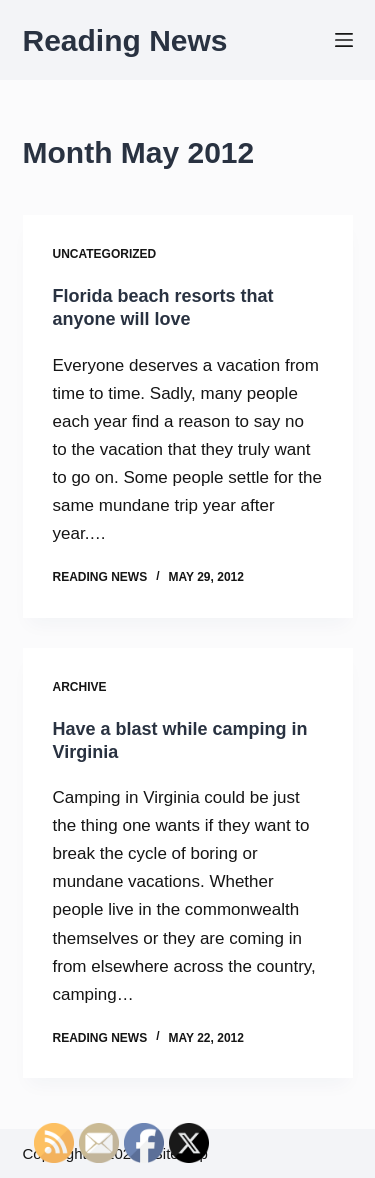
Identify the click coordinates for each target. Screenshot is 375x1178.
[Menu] (344, 40)
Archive (80, 687)
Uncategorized (105, 254)
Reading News (125, 40)
